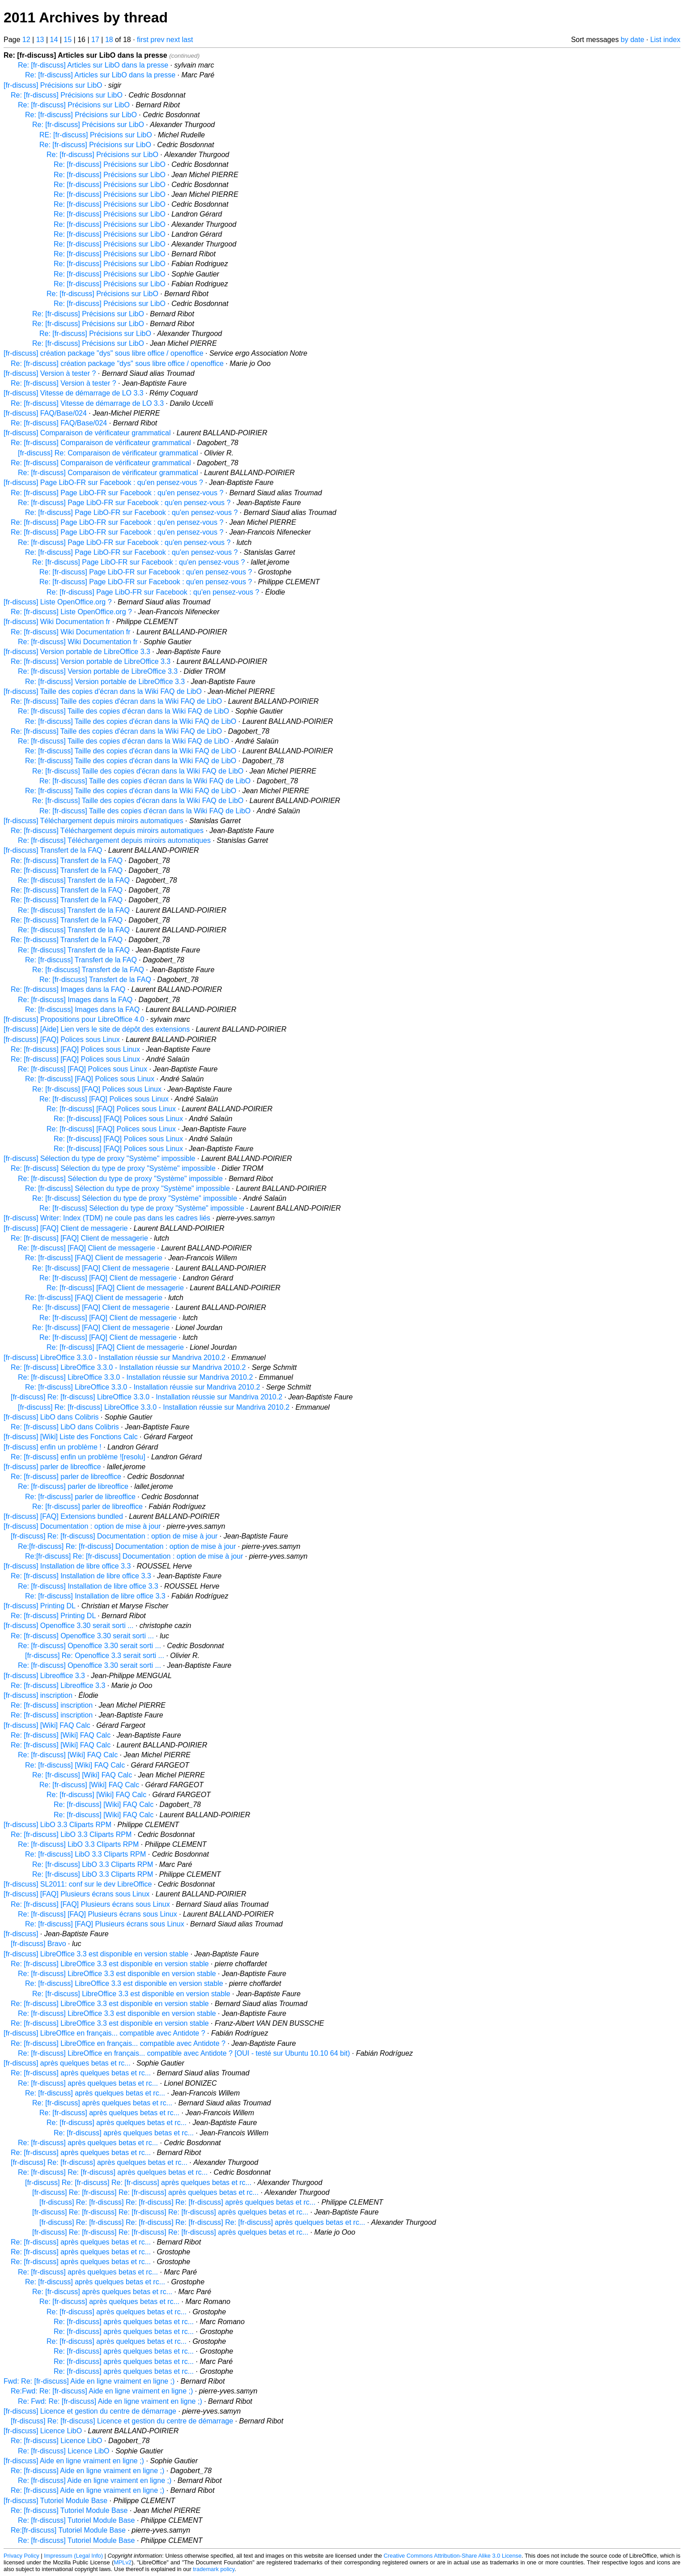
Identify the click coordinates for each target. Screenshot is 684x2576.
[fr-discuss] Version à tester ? (50, 373)
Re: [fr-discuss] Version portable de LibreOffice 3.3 (90, 661)
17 (95, 39)
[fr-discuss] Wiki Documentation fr (57, 621)
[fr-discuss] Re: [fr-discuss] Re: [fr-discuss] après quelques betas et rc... (138, 2182)
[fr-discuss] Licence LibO (43, 2431)
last (187, 39)
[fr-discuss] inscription (38, 1695)
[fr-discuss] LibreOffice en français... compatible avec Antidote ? (104, 2033)
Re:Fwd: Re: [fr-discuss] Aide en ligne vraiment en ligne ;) (102, 2391)
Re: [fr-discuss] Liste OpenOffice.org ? (71, 612)
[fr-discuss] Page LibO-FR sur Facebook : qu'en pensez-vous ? (103, 482)
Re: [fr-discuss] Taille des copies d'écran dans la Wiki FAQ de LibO (116, 701)
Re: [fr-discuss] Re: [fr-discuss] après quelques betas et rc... (113, 2172)
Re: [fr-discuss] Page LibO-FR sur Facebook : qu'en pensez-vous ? (117, 493)
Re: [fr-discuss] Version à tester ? (63, 383)
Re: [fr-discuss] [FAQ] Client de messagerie (79, 1238)
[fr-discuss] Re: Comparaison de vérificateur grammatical (108, 453)
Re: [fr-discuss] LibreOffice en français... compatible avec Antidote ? (118, 2043)
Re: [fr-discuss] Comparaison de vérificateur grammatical (101, 442)
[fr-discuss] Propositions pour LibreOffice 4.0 (74, 1019)
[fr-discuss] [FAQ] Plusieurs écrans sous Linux (76, 1894)
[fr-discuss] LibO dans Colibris (51, 1417)
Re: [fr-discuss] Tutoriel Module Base (69, 2510)
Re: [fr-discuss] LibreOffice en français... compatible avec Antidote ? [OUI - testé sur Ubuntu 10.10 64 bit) (184, 2053)
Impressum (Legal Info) (73, 2555)
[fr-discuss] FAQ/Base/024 (45, 413)
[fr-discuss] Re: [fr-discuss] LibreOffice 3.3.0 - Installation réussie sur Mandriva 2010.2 (146, 1397)
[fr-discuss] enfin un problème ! (53, 1447)
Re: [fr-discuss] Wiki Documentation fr (71, 632)
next (173, 39)
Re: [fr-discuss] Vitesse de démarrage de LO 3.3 (87, 403)
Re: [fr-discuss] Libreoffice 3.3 (58, 1685)
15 (68, 39)
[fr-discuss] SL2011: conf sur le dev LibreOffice (78, 1884)
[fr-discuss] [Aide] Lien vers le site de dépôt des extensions (97, 1029)
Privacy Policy (21, 2555)
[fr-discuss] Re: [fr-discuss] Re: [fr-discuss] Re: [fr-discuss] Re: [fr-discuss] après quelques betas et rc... (202, 2222)
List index (665, 39)
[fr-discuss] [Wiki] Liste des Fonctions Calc (71, 1437)
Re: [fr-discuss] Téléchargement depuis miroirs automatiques (107, 830)
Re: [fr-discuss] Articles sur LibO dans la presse (93, 65)
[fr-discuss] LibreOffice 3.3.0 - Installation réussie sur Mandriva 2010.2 (114, 1357)
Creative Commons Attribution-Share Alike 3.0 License (453, 2555)
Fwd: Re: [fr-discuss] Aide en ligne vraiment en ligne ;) (89, 2381)
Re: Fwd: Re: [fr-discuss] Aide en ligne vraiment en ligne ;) (110, 2401)
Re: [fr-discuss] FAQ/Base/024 (59, 423)
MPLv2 (123, 2562)
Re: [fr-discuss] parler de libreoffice (66, 1476)
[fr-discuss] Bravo (38, 1943)
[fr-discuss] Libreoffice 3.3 (44, 1675)
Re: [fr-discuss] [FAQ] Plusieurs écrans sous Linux (90, 1904)
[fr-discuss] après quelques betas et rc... (67, 2063)
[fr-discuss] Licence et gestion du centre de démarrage (90, 2411)
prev (157, 39)
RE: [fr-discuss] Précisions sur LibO (95, 135)
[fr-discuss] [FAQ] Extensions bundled (63, 1516)
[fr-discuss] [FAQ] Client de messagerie (65, 1228)
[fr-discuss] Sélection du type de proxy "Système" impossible (99, 1158)
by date (632, 39)
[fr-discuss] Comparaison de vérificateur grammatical (87, 433)
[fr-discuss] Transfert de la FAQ (53, 850)
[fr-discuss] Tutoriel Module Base (55, 2500)
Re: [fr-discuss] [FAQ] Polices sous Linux (75, 1049)
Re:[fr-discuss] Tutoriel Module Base (68, 2530)
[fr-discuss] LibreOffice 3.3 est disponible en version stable (96, 1954)
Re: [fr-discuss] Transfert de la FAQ (67, 860)
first (143, 39)
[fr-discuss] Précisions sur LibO (53, 85)
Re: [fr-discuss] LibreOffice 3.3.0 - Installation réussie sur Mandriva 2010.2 (128, 1367)
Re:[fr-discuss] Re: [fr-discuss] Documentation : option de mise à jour (127, 1546)
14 (54, 39)
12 (26, 39)
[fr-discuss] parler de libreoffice (52, 1467)
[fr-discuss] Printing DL (39, 1606)
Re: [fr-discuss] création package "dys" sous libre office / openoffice (117, 363)
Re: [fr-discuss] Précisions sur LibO (67, 95)
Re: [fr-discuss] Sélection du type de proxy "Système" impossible (113, 1168)
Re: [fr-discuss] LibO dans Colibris (65, 1427)
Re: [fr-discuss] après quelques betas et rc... (81, 2073)
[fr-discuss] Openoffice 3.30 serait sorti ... (69, 1625)
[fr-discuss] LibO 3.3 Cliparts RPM (57, 1824)
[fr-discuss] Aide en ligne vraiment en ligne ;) (74, 2461)
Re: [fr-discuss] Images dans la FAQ (68, 989)
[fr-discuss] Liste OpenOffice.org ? (58, 602)
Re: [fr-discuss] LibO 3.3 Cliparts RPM (71, 1834)
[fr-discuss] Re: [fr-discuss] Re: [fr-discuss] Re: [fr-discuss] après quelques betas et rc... (177, 2202)
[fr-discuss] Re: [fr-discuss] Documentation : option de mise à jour (114, 1536)
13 (40, 39)
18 (109, 39)
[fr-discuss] (21, 1934)
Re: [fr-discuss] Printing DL (53, 1616)
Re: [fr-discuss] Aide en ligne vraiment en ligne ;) (87, 2470)
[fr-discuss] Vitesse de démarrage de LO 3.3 (74, 393)
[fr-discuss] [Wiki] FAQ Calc (47, 1725)
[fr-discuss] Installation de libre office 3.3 (67, 1566)
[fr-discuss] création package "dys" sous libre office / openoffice (104, 353)
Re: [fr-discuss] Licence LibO (56, 2440)
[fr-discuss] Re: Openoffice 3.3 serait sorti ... (94, 1655)
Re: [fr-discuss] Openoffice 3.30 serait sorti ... (82, 1636)
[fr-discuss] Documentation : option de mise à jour (82, 1526)
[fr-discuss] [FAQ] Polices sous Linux (62, 1039)
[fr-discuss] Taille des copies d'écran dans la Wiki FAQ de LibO (103, 691)
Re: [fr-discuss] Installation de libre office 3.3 (81, 1576)
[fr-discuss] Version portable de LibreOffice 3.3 (77, 651)
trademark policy (213, 2569)
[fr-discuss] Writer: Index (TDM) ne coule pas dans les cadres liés (107, 1218)
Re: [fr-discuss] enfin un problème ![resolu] (78, 1457)
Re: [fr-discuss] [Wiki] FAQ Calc (60, 1735)
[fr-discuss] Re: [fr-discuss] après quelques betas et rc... (99, 2162)
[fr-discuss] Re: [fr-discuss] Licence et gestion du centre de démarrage (122, 2421)
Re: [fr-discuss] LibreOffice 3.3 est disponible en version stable (110, 1964)
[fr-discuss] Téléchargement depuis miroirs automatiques (93, 821)
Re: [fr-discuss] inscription (52, 1705)
